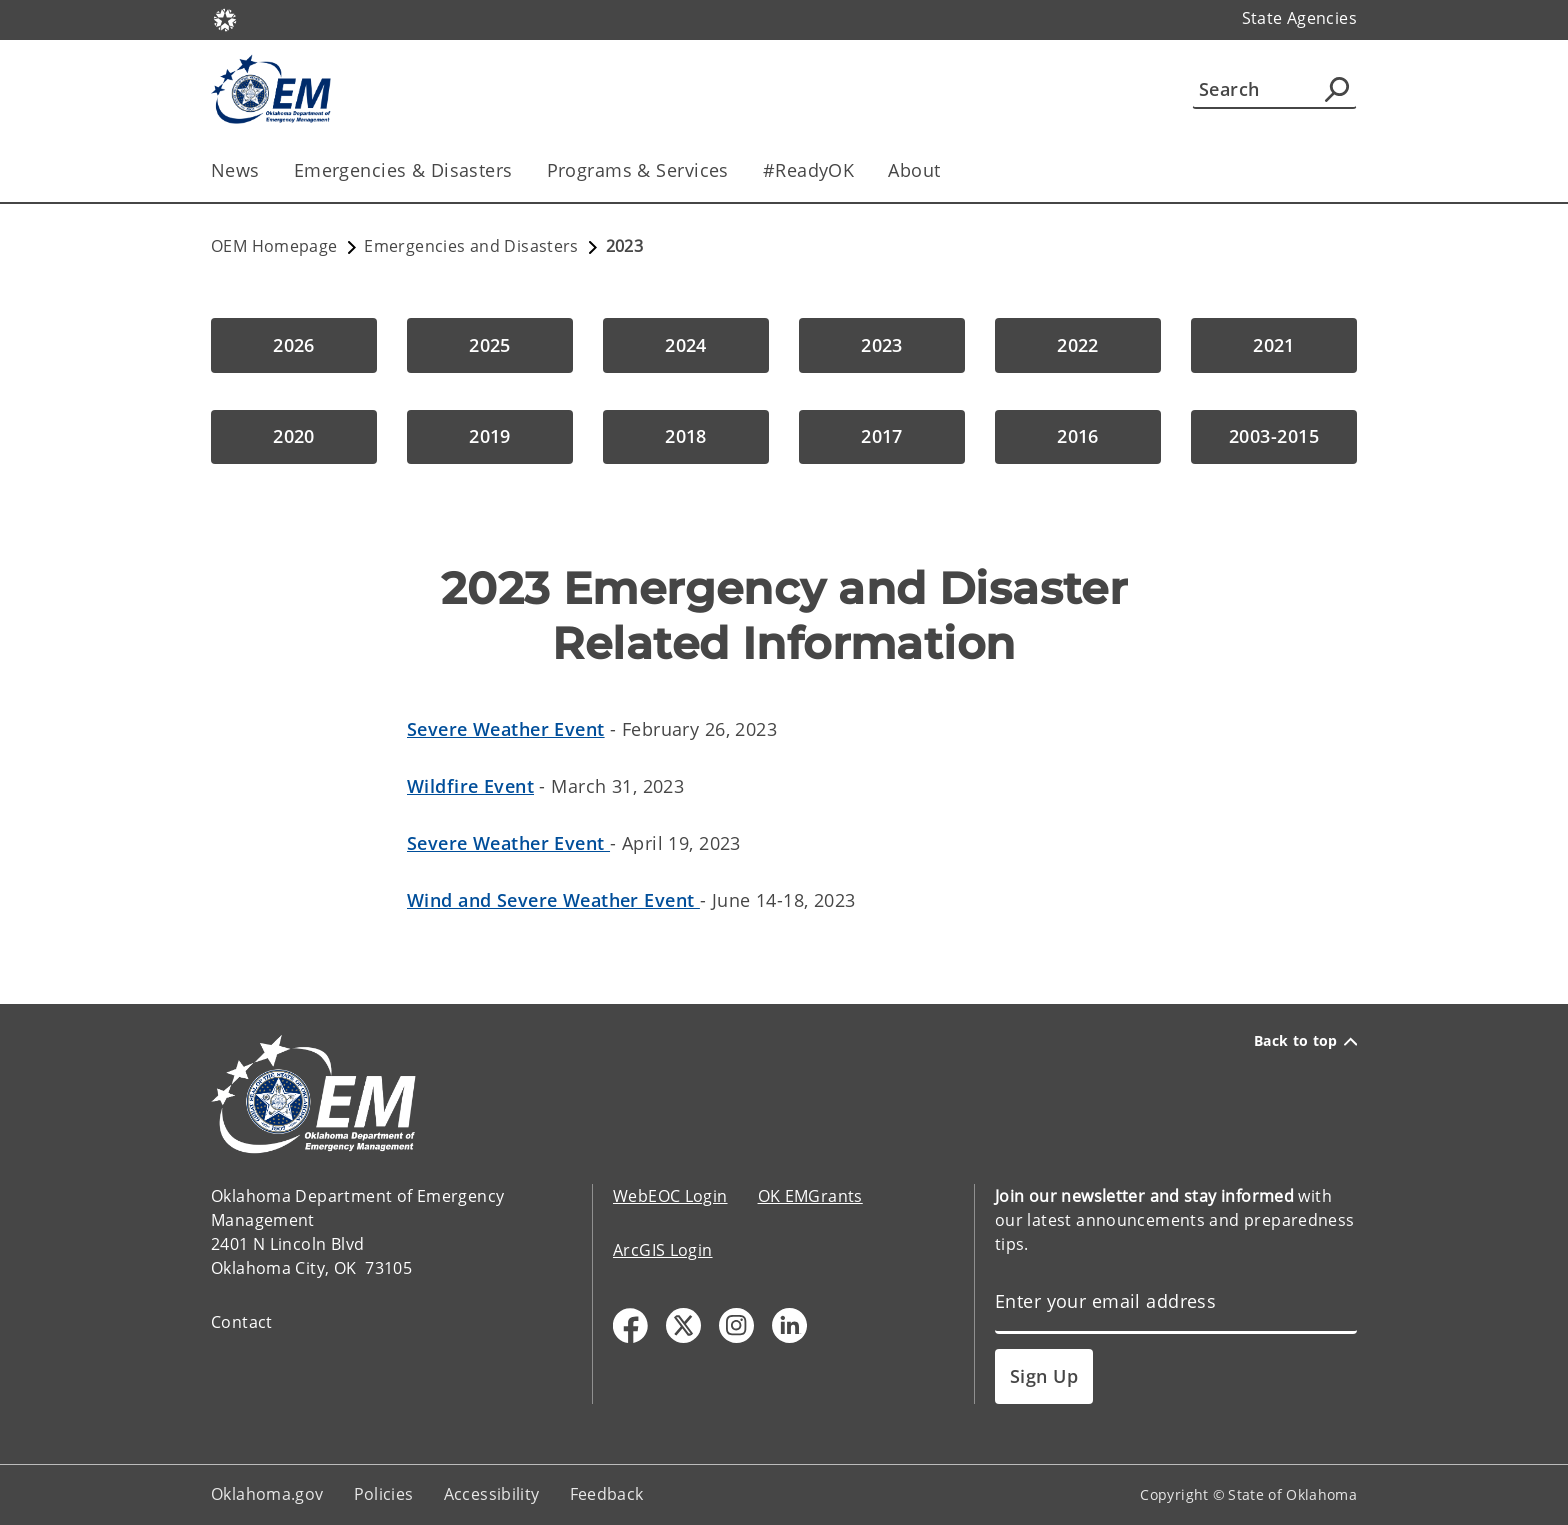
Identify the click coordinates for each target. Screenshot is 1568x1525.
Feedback (607, 1494)
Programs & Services (638, 170)
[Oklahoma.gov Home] (225, 18)
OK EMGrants (810, 1196)
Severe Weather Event (506, 729)
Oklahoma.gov (267, 1494)
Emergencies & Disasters (403, 170)
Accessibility (492, 1494)
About (914, 170)
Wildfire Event (470, 786)
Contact (242, 1322)
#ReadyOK (808, 170)
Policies (384, 1494)
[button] (294, 345)
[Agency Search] (1337, 89)
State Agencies (1299, 18)
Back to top (1305, 1041)
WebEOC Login (670, 1196)
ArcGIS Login (663, 1250)
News (235, 170)
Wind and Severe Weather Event (553, 900)
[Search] (1274, 89)
